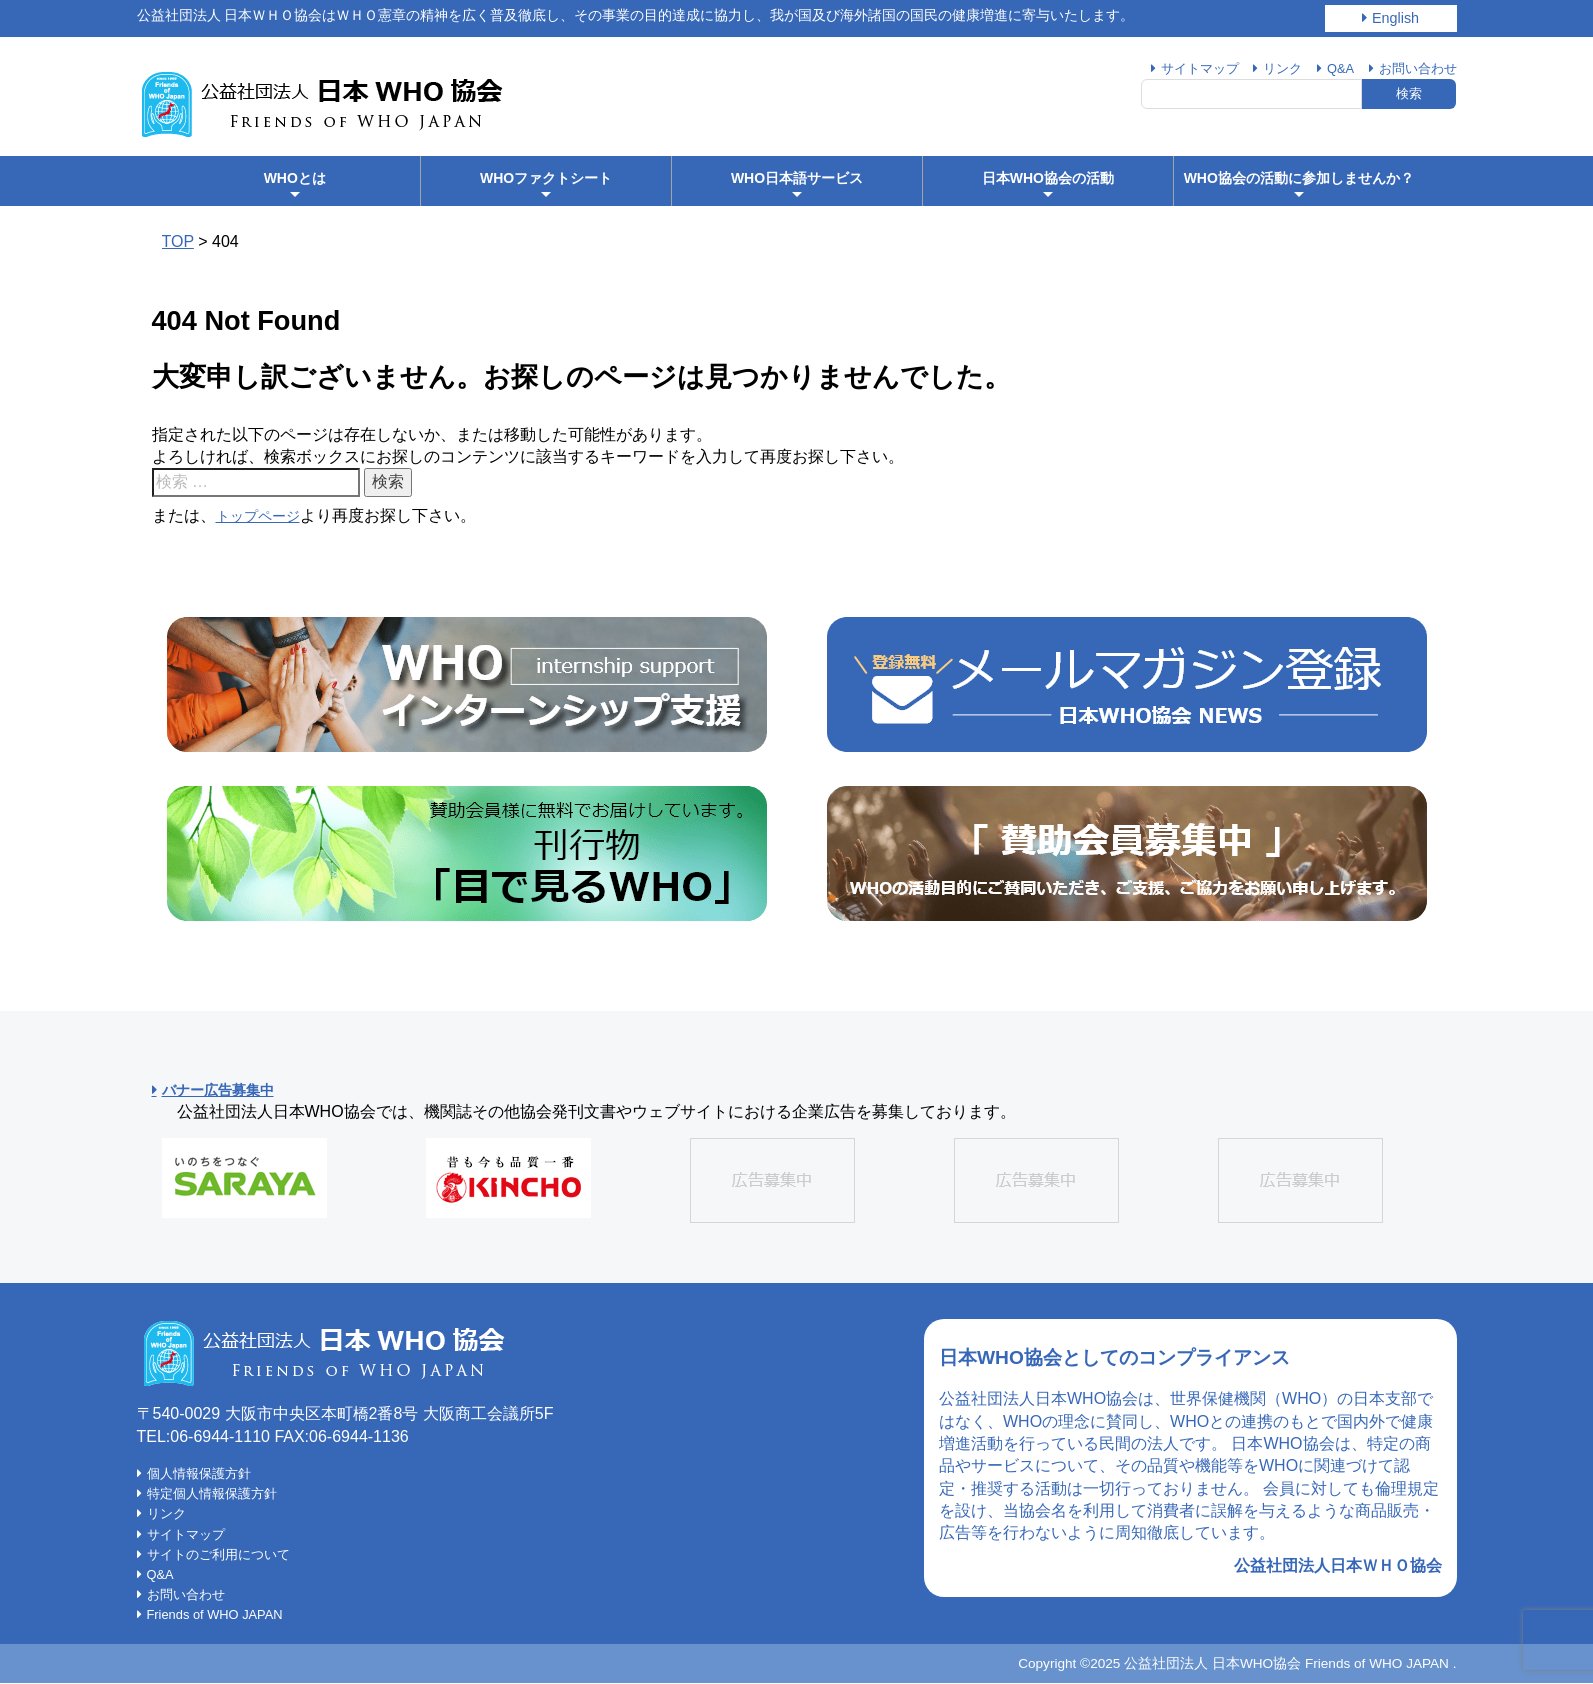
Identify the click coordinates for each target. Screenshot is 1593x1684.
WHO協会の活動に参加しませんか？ (1299, 186)
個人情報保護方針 (203, 1474)
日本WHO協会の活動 (1048, 186)
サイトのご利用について (224, 1555)
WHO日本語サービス (797, 186)
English (1395, 18)
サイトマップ (1185, 68)
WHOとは (295, 186)
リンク (1272, 68)
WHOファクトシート (546, 186)
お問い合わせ (1415, 68)
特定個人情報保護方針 (217, 1494)
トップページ (264, 515)
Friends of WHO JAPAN (223, 1615)
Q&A (1333, 68)
